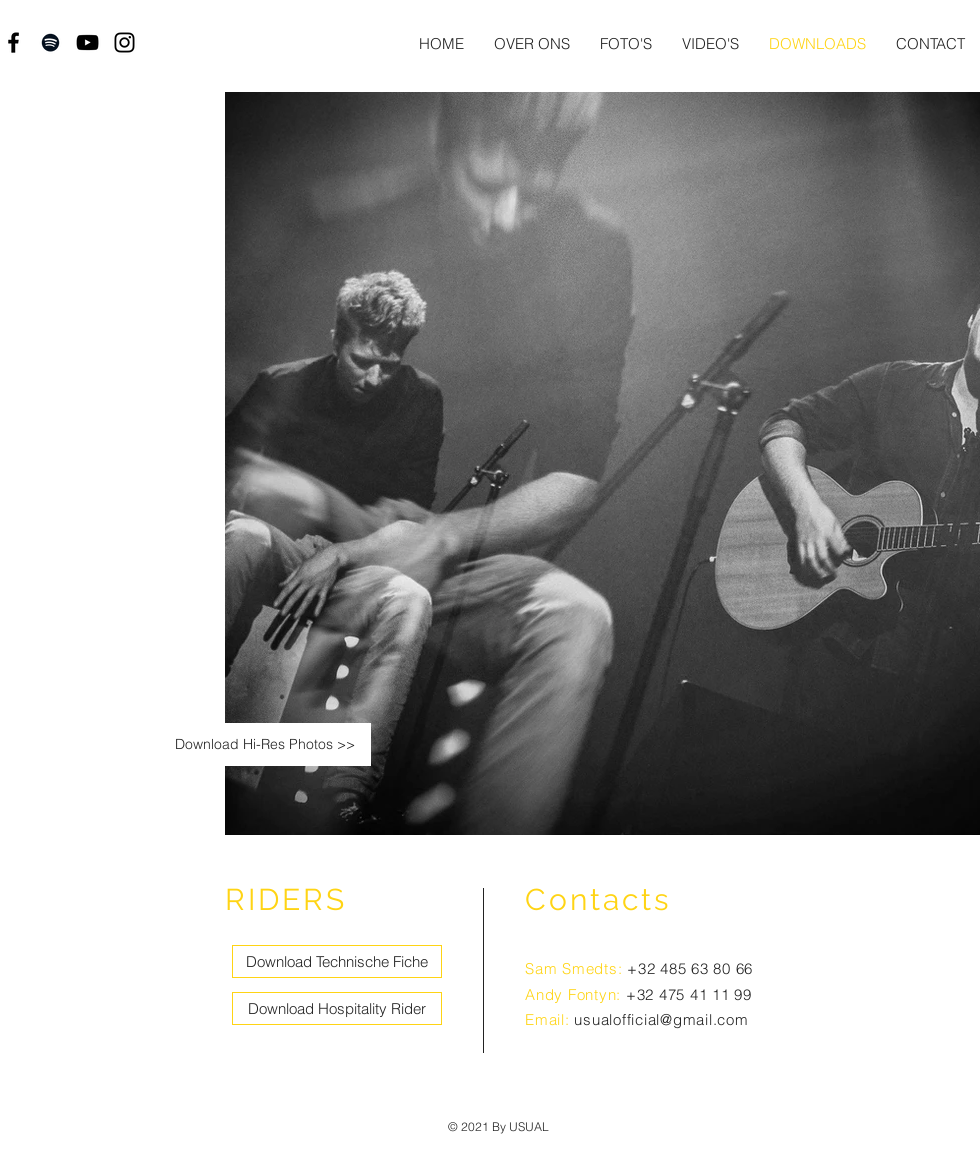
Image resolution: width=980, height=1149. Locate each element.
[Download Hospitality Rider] (337, 1008)
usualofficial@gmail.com (661, 1019)
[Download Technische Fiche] (337, 961)
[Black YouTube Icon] (87, 42)
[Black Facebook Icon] (13, 42)
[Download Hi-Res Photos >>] (264, 744)
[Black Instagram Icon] (124, 42)
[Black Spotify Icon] (50, 42)
